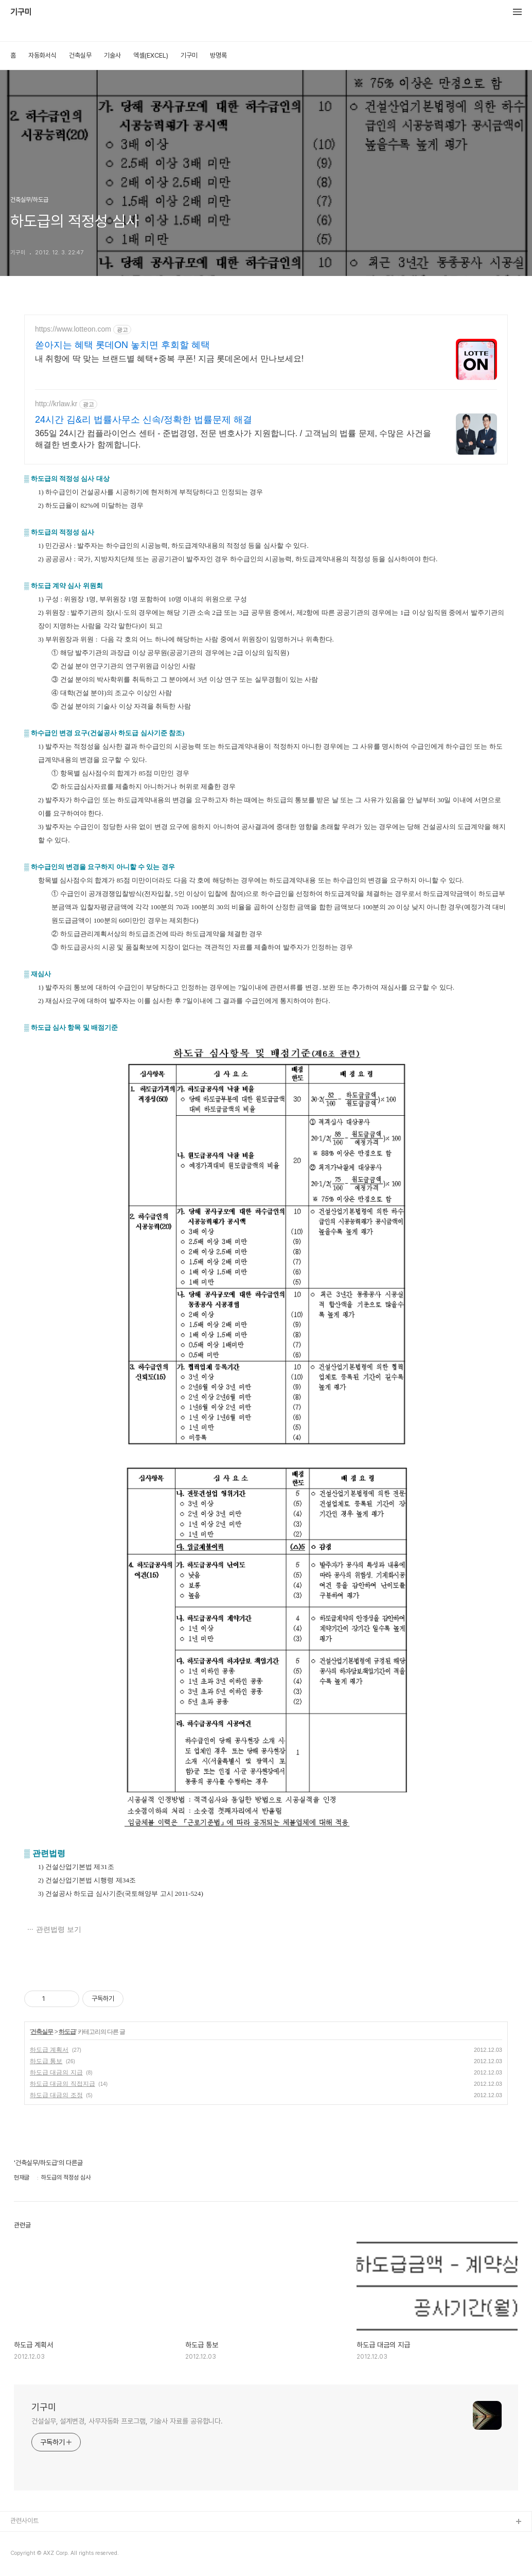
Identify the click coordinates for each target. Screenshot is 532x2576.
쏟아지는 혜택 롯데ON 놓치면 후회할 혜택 (122, 345)
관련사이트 (24, 2521)
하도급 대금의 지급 (56, 2072)
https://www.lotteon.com (73, 329)
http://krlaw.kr (56, 404)
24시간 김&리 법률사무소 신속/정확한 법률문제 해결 (143, 419)
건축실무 (80, 55)
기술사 (112, 55)
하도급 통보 (46, 2061)
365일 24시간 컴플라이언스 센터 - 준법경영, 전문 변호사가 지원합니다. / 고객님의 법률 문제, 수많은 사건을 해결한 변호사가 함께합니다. (233, 439)
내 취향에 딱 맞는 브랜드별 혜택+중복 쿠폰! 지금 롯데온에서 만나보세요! (169, 358)
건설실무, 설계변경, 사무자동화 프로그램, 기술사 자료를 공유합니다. (127, 2421)
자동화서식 (42, 55)
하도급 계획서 (49, 2049)
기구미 (21, 12)
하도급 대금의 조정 (56, 2095)
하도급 (67, 2031)
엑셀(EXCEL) (150, 55)
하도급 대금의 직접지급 (62, 2083)
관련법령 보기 (58, 1929)
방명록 (218, 55)
